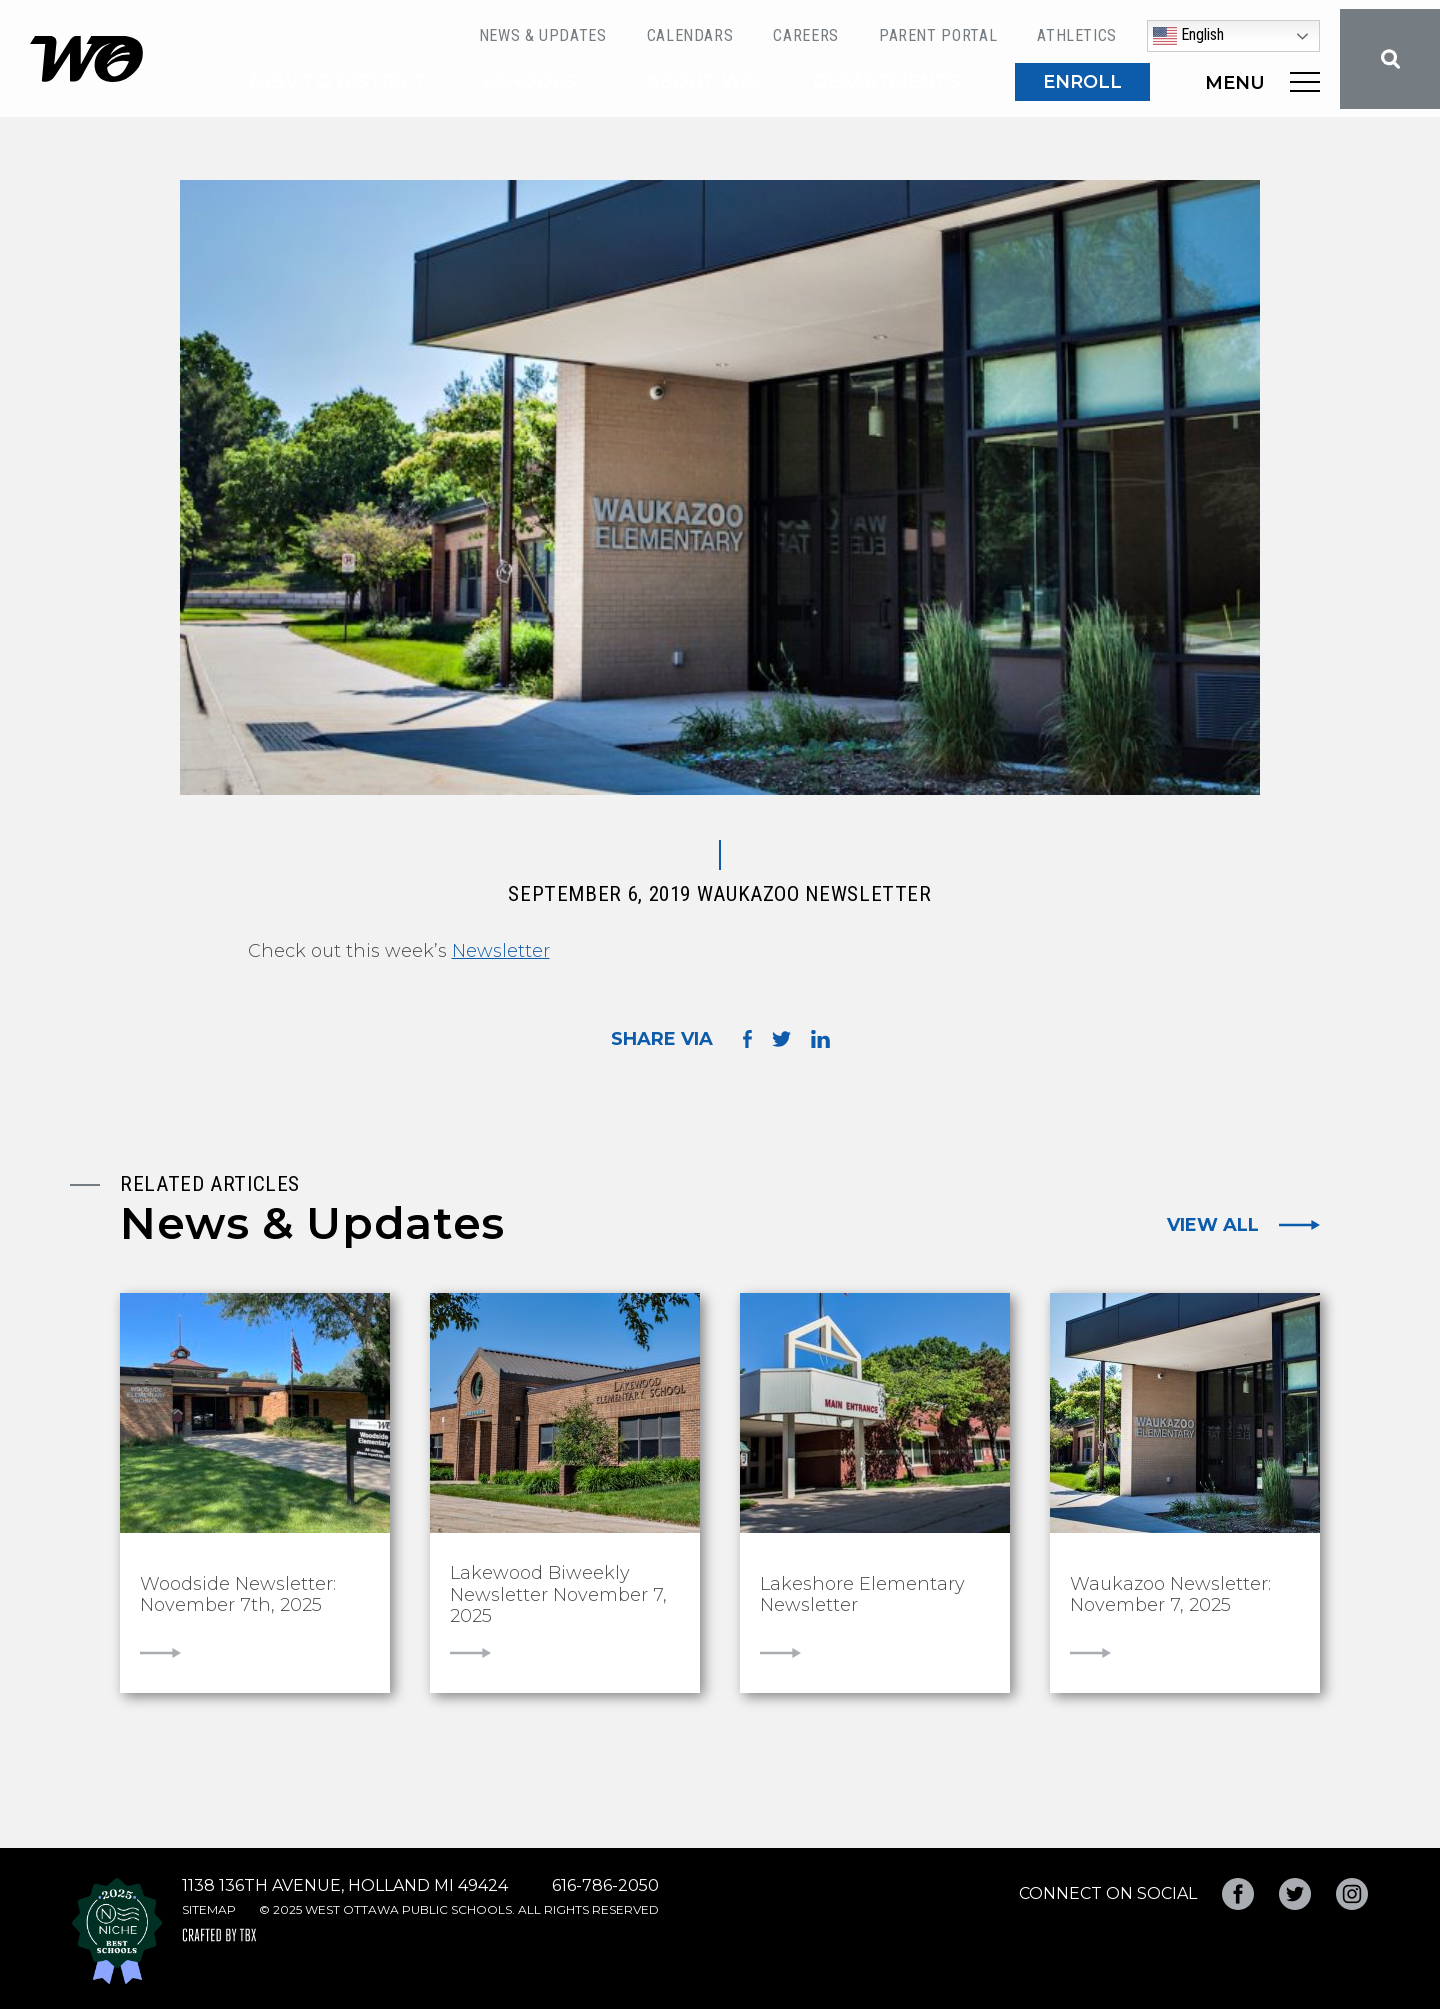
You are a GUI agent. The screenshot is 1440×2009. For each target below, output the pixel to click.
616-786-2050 (605, 1885)
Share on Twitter (781, 1039)
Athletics (1077, 35)
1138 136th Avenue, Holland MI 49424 (345, 1885)
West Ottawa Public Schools (86, 59)
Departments (886, 82)
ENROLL (1082, 82)
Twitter (1295, 1894)
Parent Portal (938, 35)
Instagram (1352, 1894)
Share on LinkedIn (820, 1039)
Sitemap (209, 1909)
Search (1390, 59)
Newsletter (501, 951)
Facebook (1238, 1894)
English (1188, 36)
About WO (701, 82)
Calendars (690, 35)
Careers (805, 35)
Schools (529, 82)
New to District (338, 82)
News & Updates (543, 35)
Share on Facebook (747, 1038)
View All (1213, 1225)
